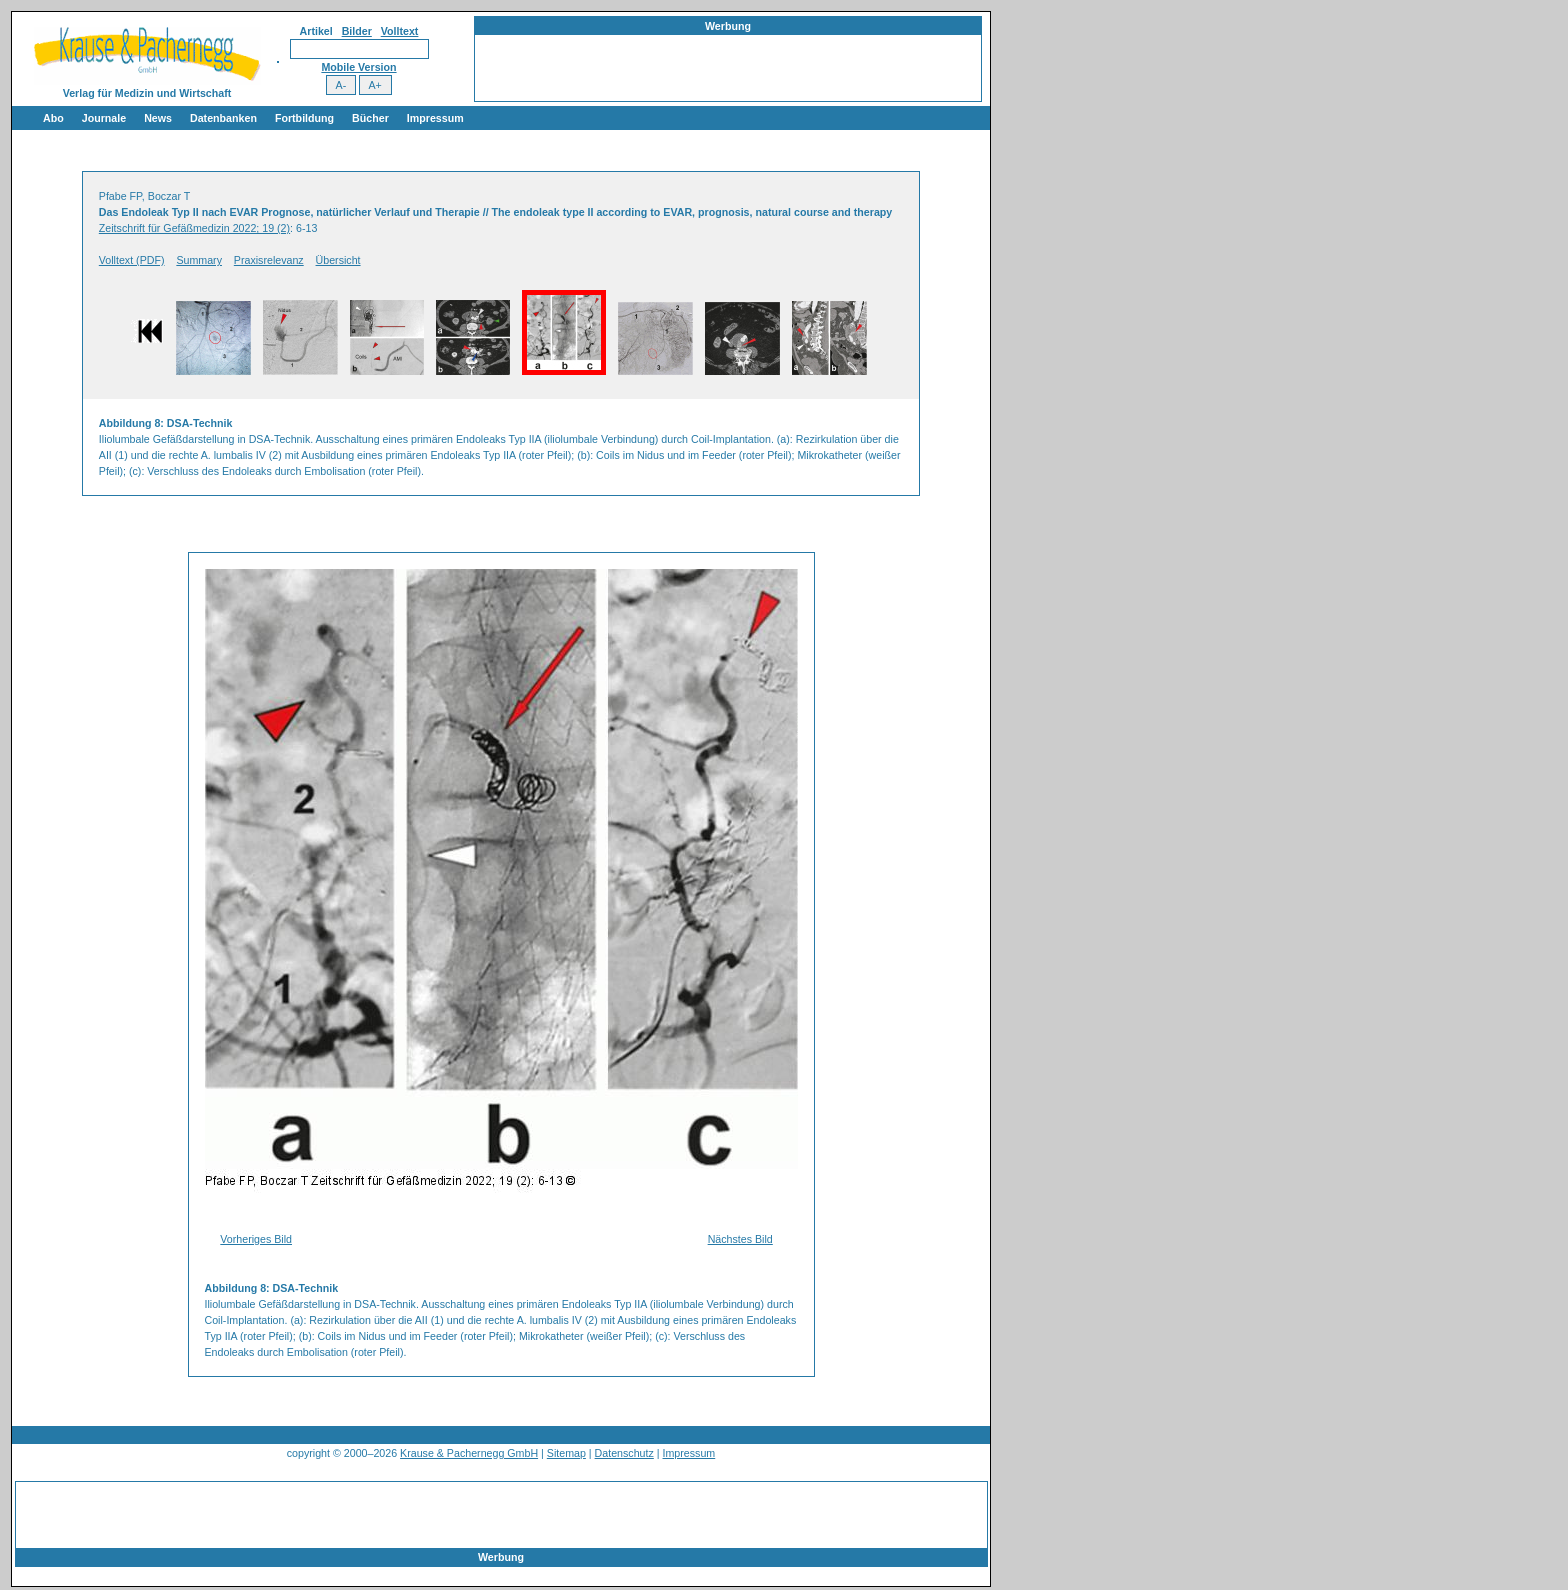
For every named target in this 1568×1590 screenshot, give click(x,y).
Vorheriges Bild (256, 1239)
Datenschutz (624, 1453)
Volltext (400, 31)
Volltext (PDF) (132, 260)
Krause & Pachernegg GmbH (469, 1453)
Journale (104, 118)
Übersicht (338, 260)
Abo (53, 118)
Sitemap (566, 1453)
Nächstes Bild (740, 1239)
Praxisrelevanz (269, 260)
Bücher (370, 118)
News (158, 118)
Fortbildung (304, 118)
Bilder (357, 31)
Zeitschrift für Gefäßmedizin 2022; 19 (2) (194, 228)
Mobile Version (358, 67)
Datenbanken (223, 118)
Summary (199, 260)
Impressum (435, 118)
